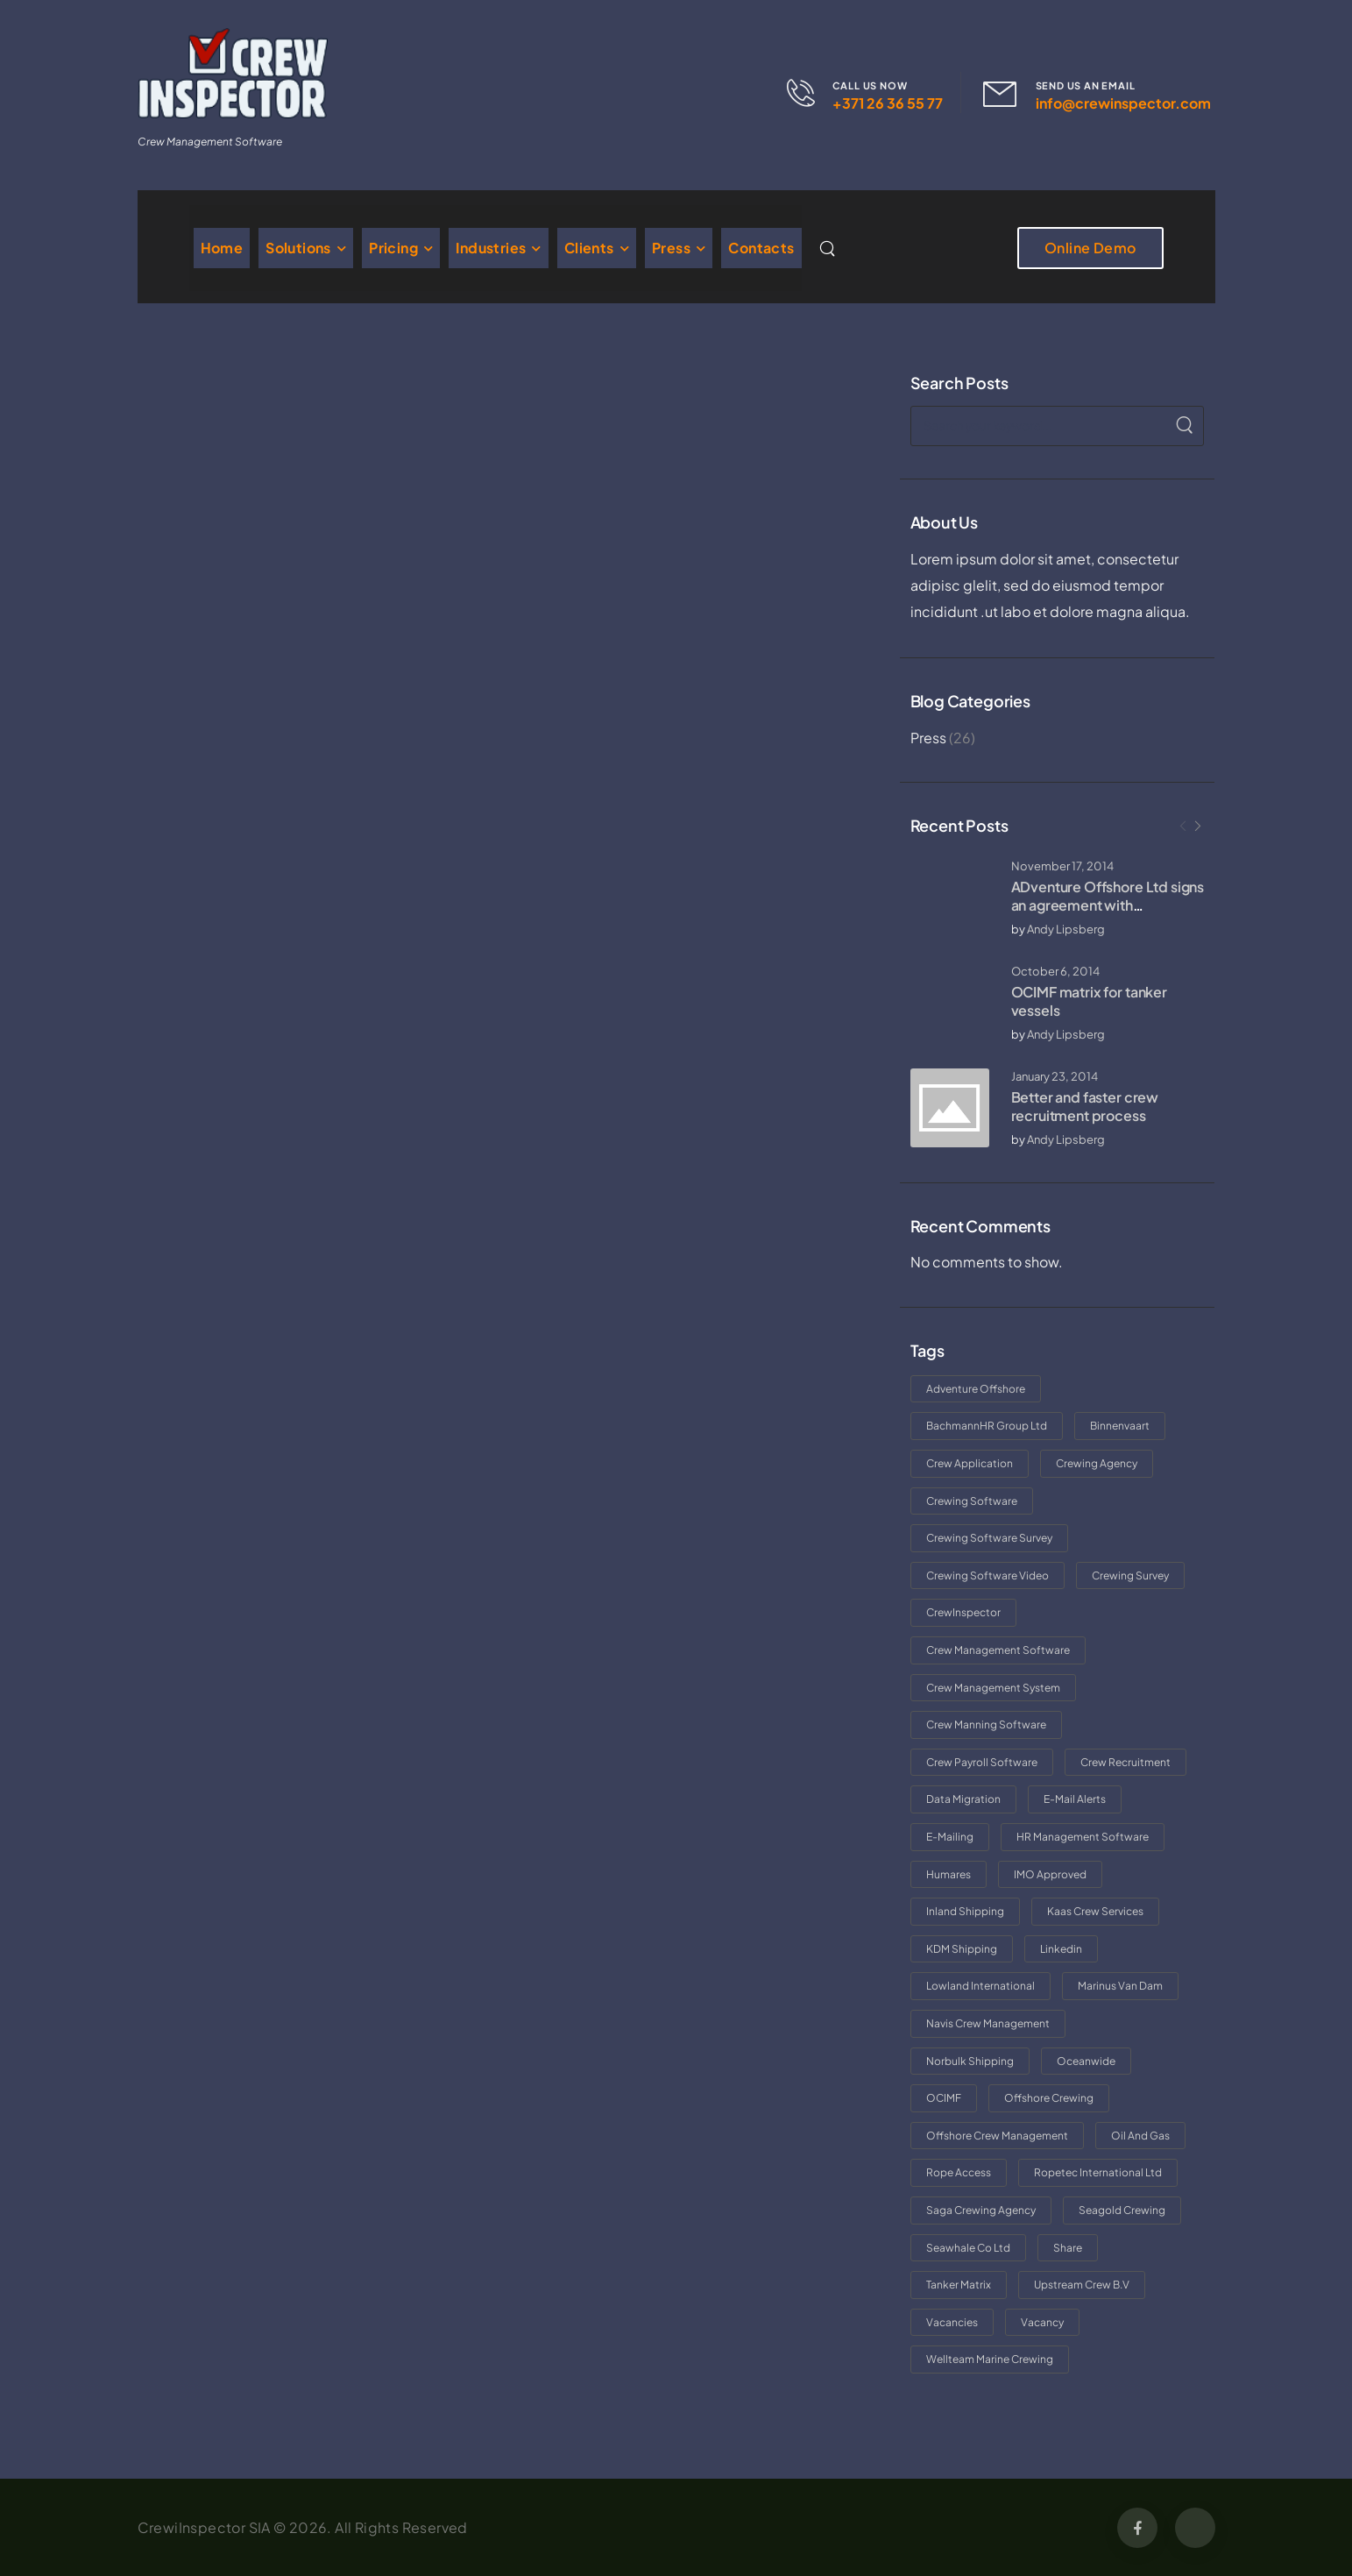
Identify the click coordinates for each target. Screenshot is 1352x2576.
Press (671, 247)
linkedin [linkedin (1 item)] (1061, 1948)
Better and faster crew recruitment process (1084, 1106)
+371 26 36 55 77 (887, 103)
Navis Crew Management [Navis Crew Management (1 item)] (988, 2023)
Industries (491, 247)
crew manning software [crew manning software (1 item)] (986, 1724)
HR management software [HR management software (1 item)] (1082, 1836)
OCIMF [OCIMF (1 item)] (943, 2097)
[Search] (829, 248)
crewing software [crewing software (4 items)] (971, 1501)
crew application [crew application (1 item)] (969, 1463)
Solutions (298, 247)
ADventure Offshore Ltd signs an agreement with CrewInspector (1108, 905)
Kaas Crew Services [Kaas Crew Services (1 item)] (1095, 1911)
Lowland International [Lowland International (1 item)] (980, 1985)
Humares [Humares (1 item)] (948, 1874)
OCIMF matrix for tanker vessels (1089, 1001)
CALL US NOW (870, 85)
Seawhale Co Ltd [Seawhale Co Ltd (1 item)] (968, 2247)
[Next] (1197, 827)
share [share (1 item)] (1067, 2247)
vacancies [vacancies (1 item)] (952, 2322)
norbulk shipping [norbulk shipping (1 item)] (970, 2061)
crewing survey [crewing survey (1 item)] (1130, 1575)
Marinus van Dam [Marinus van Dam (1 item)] (1120, 1985)
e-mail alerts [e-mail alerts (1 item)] (1075, 1799)
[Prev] (1183, 827)
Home (222, 247)
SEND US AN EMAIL (1086, 85)
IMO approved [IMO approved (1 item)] (1050, 1874)
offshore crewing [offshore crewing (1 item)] (1049, 2097)
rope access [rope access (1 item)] (958, 2172)
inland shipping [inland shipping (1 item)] (965, 1911)
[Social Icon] (1137, 2528)
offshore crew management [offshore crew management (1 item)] (997, 2135)
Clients (589, 247)
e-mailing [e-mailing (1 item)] (949, 1836)
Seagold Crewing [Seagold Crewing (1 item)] (1122, 2210)
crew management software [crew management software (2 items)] (998, 1650)
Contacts (761, 247)
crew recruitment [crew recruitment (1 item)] (1125, 1762)
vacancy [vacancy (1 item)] (1042, 2322)
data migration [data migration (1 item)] (963, 1799)
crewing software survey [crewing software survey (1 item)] (989, 1537)
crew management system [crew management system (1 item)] (993, 1687)
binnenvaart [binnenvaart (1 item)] (1120, 1425)
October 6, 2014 (1055, 971)
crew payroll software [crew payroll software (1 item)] (981, 1762)
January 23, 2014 (1054, 1076)
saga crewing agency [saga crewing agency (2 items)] (981, 2210)
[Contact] (809, 93)
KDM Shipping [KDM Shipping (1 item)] (961, 1948)
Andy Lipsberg (1066, 929)
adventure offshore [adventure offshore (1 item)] (975, 1388)
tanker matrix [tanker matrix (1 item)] (958, 2284)
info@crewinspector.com (1123, 103)
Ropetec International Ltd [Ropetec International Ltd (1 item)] (1098, 2172)
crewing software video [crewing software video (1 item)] (987, 1575)
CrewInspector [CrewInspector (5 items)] (963, 1612)
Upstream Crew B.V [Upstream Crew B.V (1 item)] (1081, 2284)
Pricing (393, 247)
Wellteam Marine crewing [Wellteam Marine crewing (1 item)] (989, 2359)
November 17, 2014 (1062, 866)
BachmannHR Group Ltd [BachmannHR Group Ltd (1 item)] (986, 1425)
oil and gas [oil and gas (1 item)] (1140, 2135)
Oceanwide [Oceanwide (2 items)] (1086, 2061)
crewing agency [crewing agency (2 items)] (1096, 1463)
